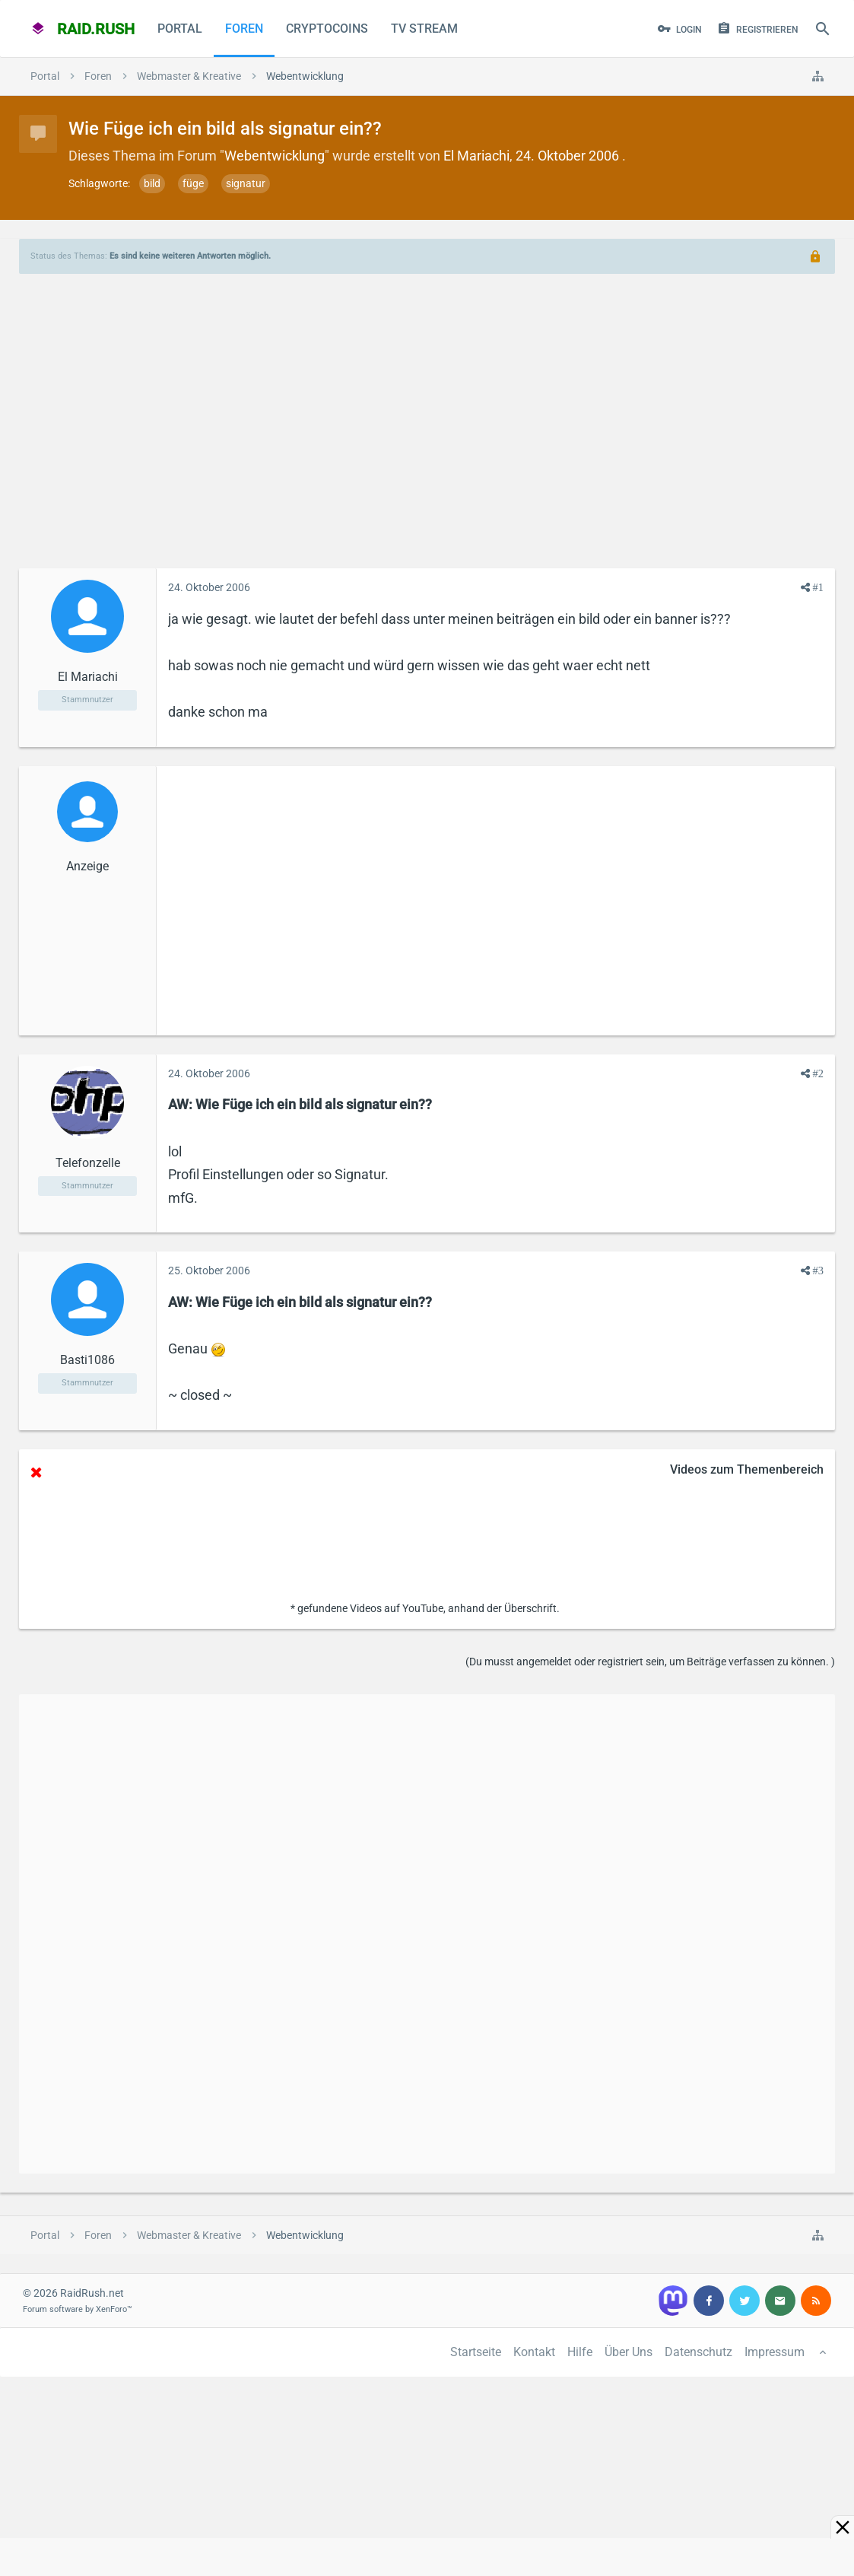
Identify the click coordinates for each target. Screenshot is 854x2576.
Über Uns (628, 2352)
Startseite (475, 2352)
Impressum (774, 2352)
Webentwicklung (274, 156)
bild (152, 183)
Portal (179, 28)
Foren (244, 28)
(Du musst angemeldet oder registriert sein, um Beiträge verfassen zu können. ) (650, 1661)
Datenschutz (698, 2352)
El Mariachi (476, 156)
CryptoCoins (327, 28)
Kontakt (534, 2352)
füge (193, 183)
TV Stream (424, 28)
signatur (245, 183)
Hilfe (579, 2352)
